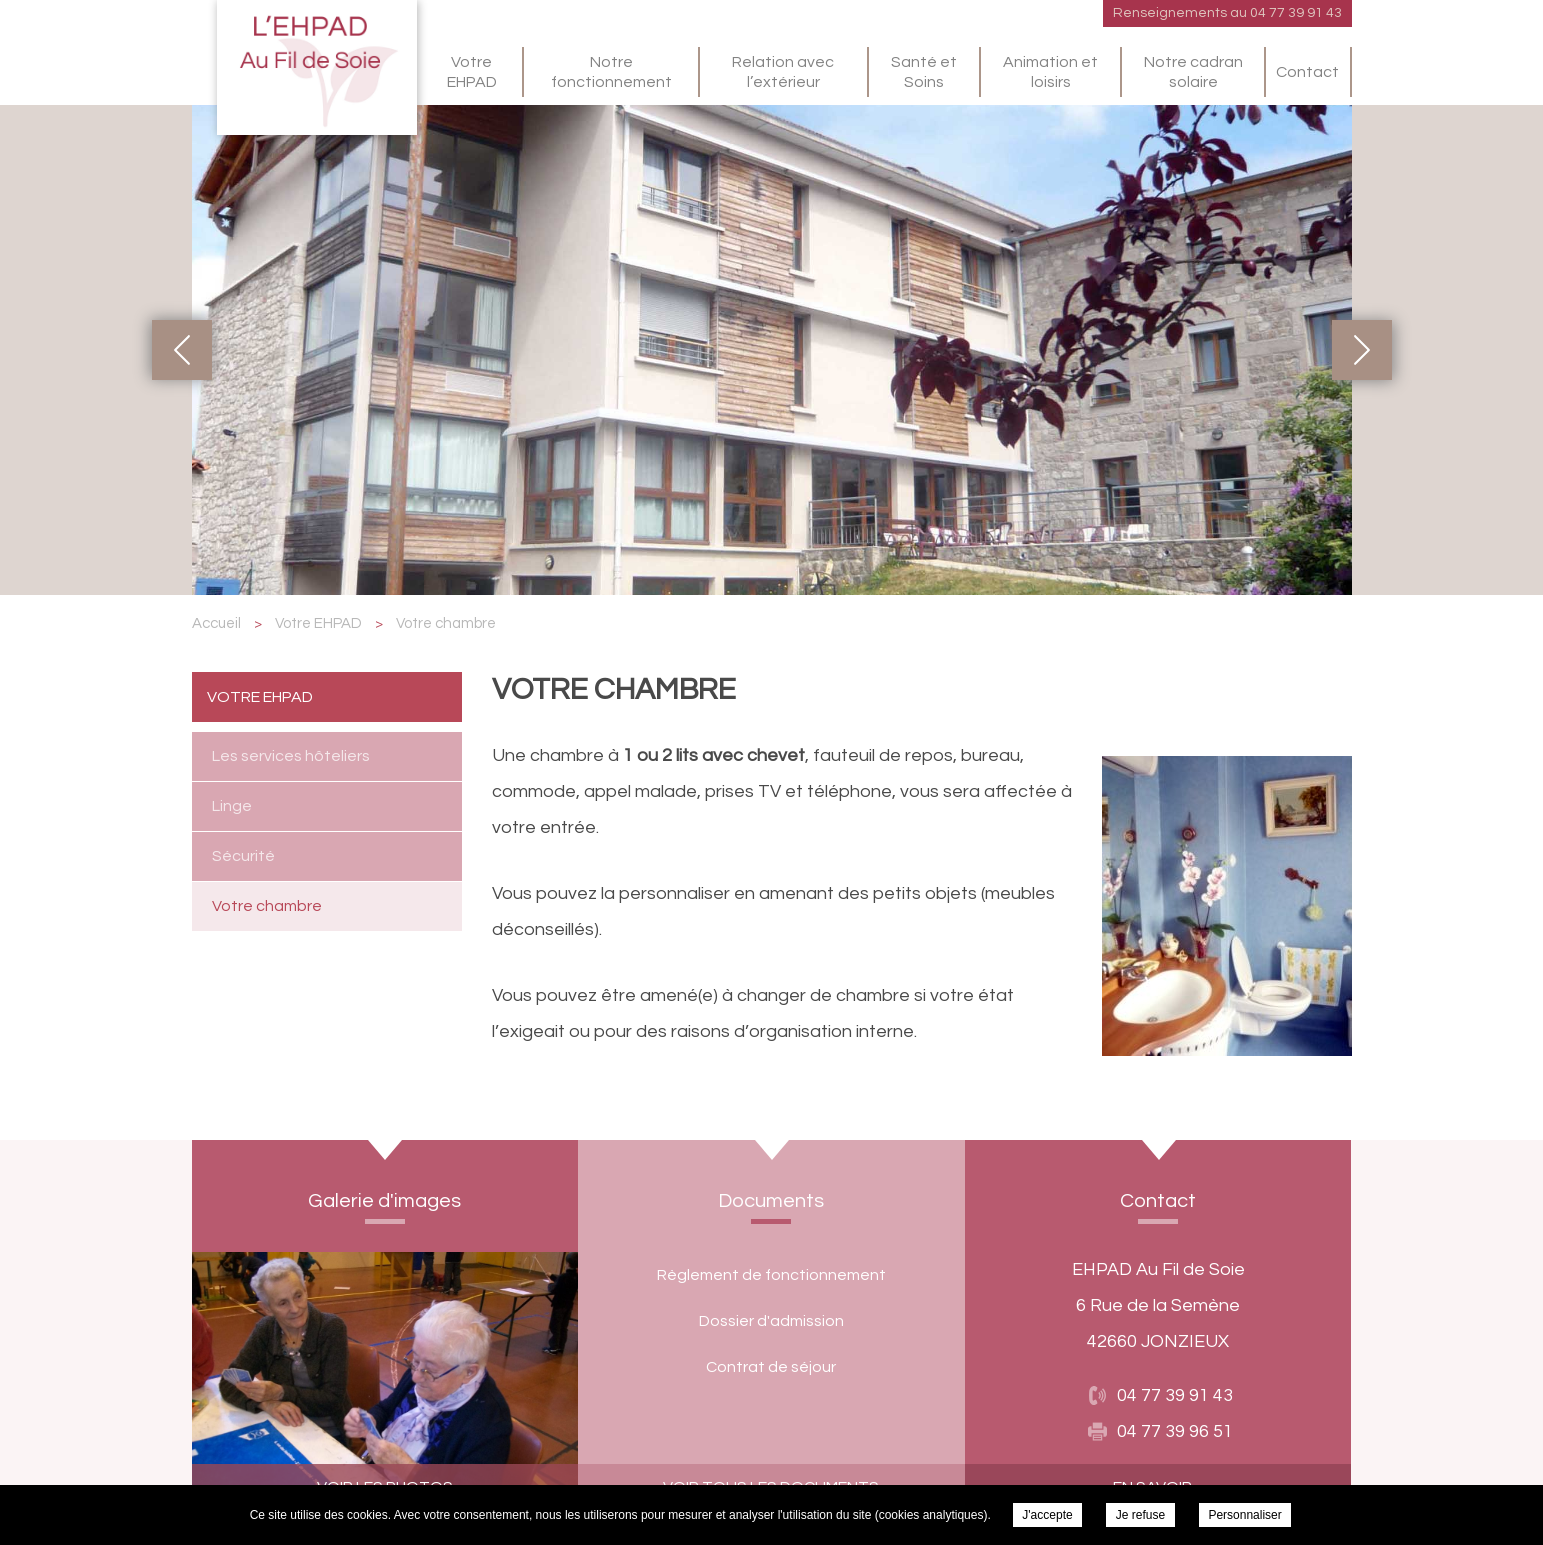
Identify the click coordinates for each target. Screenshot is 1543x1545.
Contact (1307, 72)
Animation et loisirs (1050, 72)
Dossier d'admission (771, 1321)
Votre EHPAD (472, 72)
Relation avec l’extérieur (783, 72)
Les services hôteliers (291, 756)
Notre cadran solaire (1193, 72)
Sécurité (243, 856)
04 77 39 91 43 (1296, 13)
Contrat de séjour (771, 1367)
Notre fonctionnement (611, 72)
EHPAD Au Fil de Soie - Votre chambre (317, 67)
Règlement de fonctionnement (771, 1275)
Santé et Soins (924, 72)
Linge (232, 806)
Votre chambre (267, 906)
